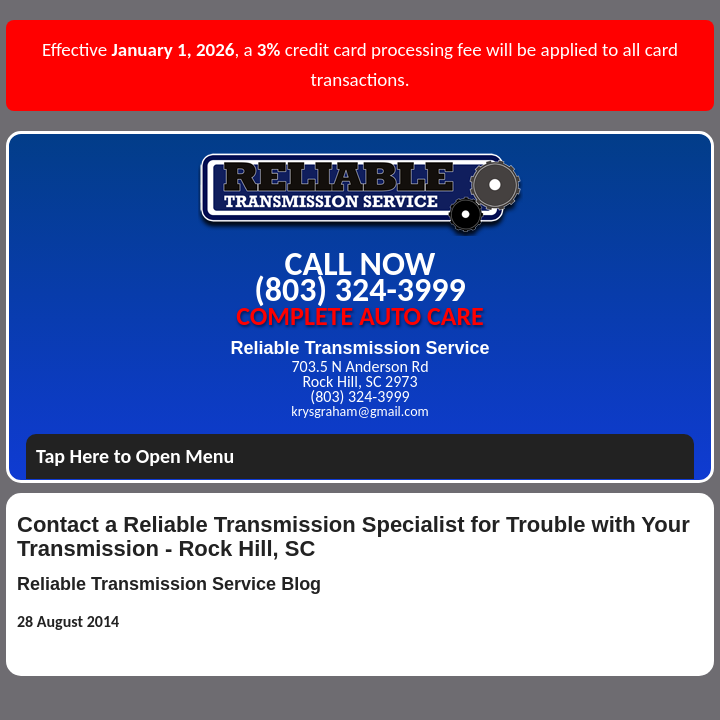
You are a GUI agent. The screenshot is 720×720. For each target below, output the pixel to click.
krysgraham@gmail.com (359, 411)
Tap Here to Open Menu (135, 456)
